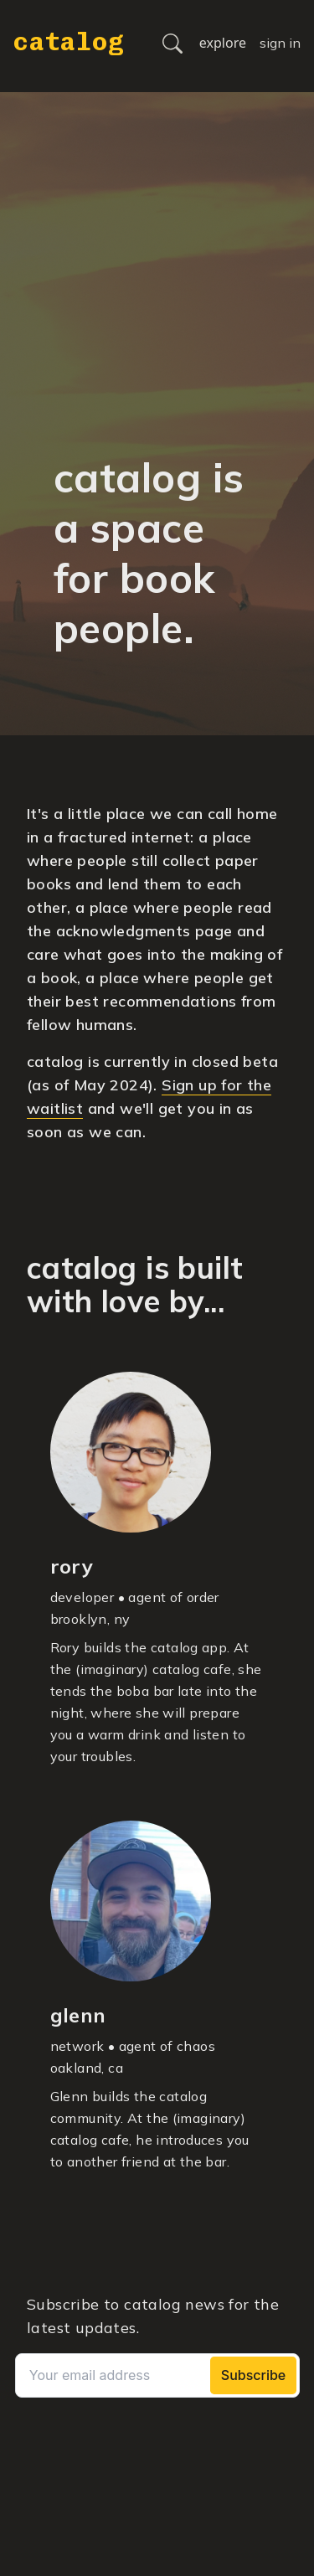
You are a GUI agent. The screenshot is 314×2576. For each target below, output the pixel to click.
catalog (68, 42)
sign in (280, 42)
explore (222, 42)
